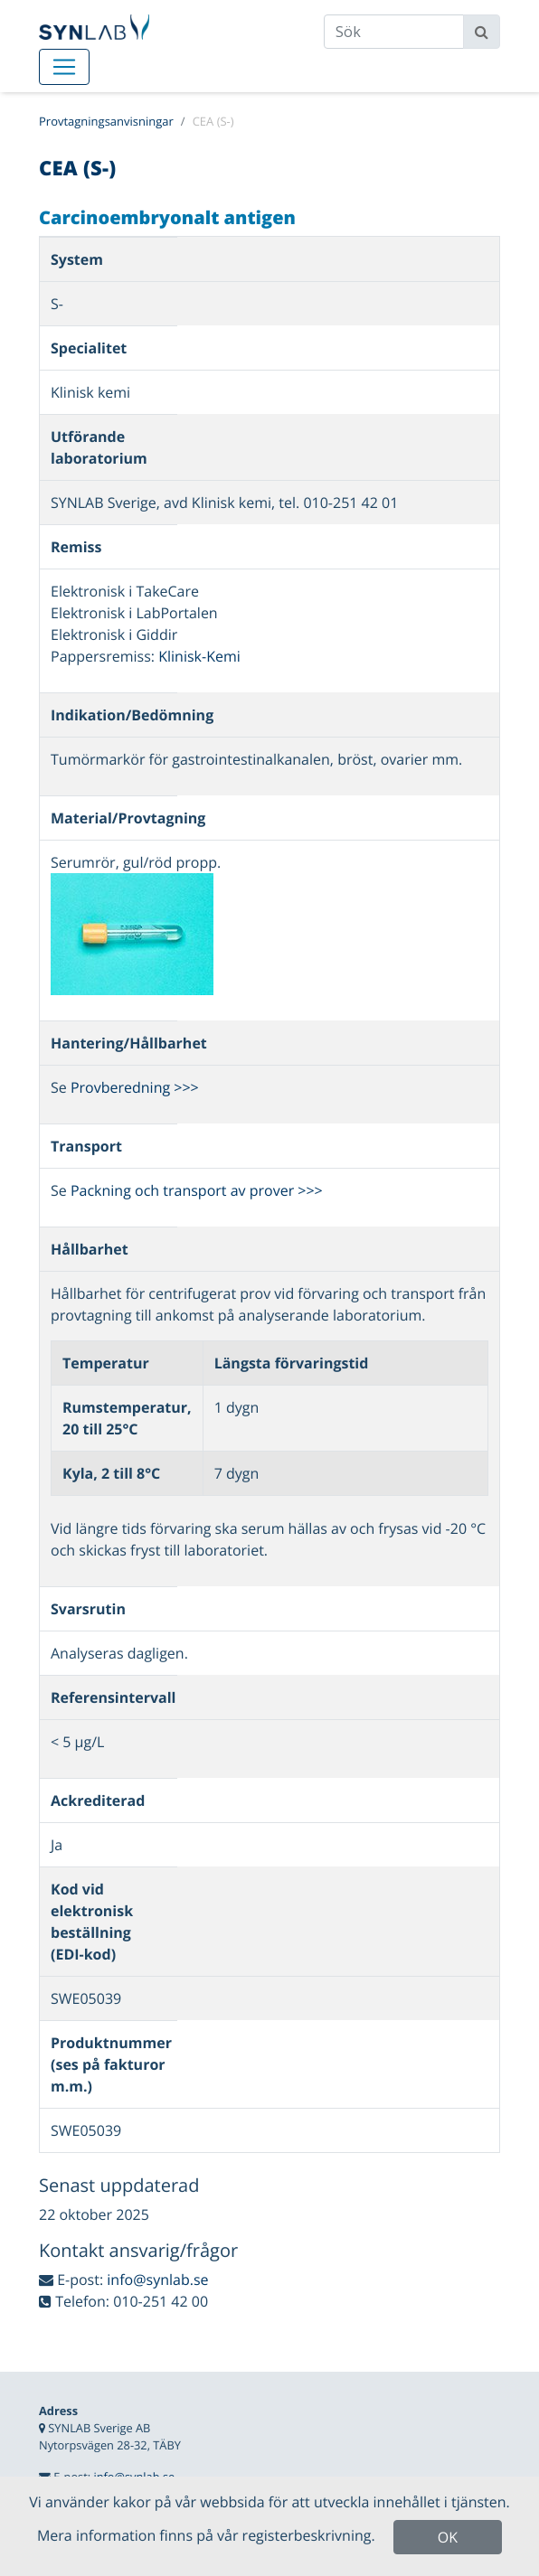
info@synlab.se (157, 2279)
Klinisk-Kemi (199, 656)
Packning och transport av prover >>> (197, 1190)
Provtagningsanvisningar (106, 121)
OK (448, 2537)
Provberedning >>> (135, 1087)
